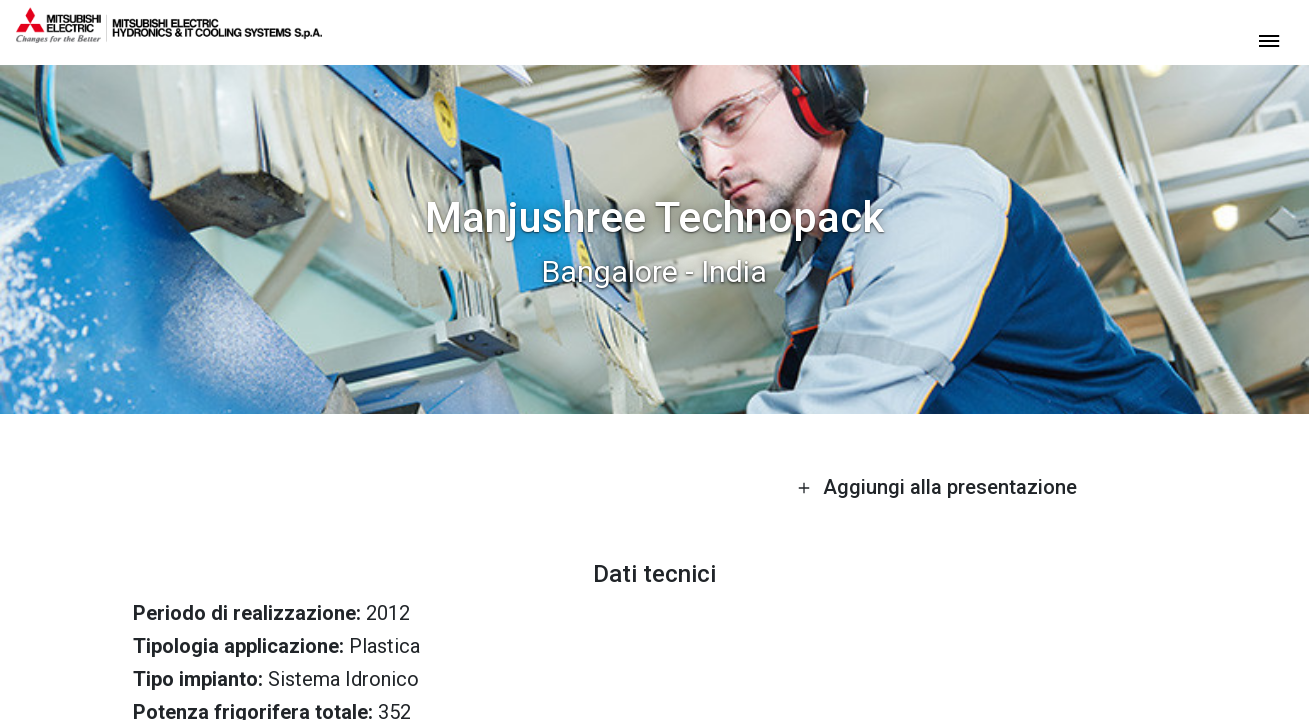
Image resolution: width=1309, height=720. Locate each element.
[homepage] (169, 35)
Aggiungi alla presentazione (937, 487)
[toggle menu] (1269, 39)
